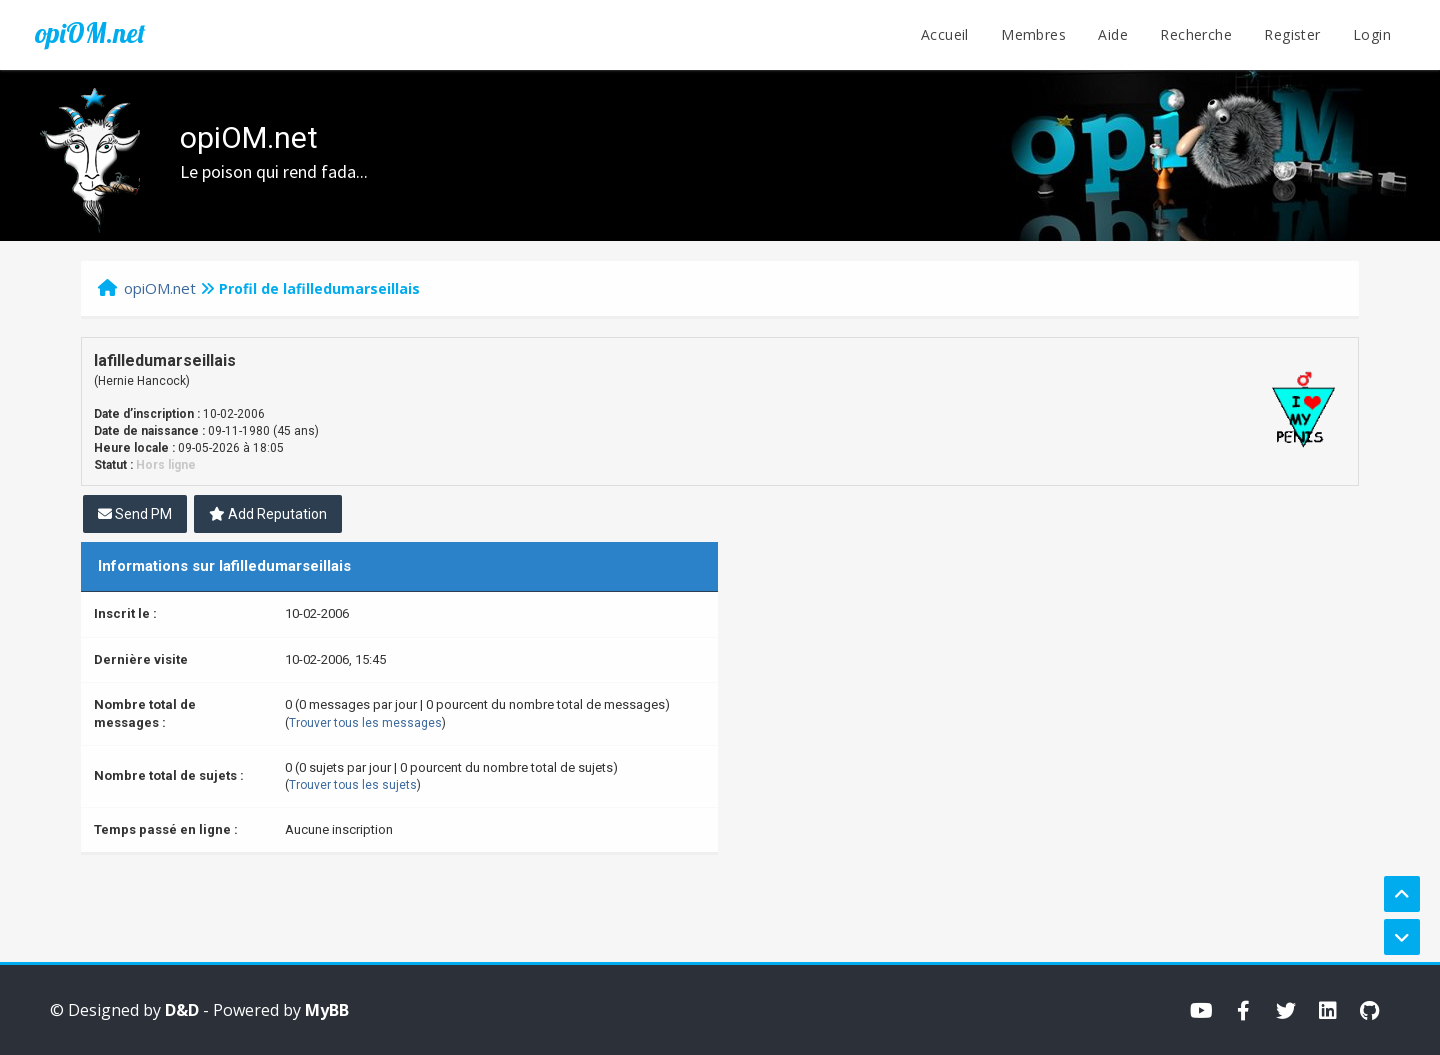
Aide (1113, 34)
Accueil (945, 34)
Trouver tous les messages (365, 723)
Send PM (135, 514)
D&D (182, 1010)
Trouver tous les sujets (353, 785)
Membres (1033, 34)
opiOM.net (90, 33)
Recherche (1196, 34)
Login (1372, 34)
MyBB (327, 1010)
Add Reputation (268, 514)
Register (1292, 34)
